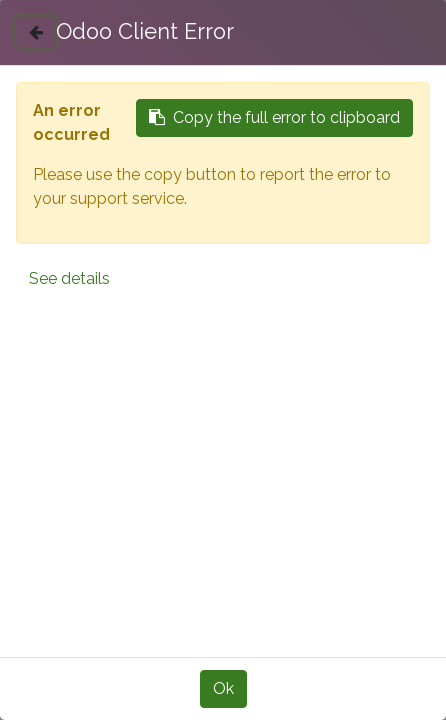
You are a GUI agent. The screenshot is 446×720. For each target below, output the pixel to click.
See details (69, 278)
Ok (223, 688)
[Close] (36, 32)
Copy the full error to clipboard (274, 117)
